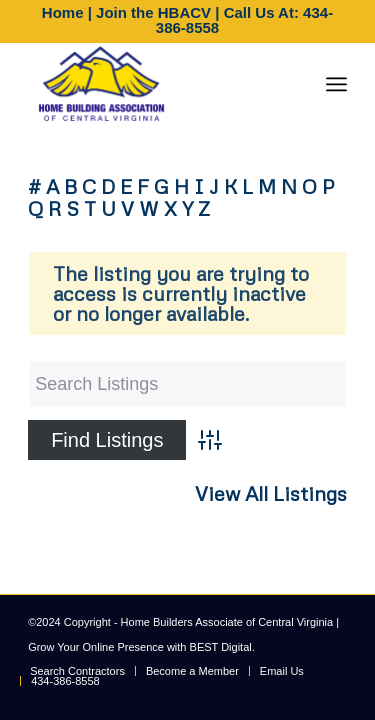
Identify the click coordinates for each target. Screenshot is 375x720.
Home (63, 12)
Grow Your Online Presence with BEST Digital (140, 647)
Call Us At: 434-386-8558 (244, 20)
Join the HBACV (153, 12)
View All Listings (271, 494)
